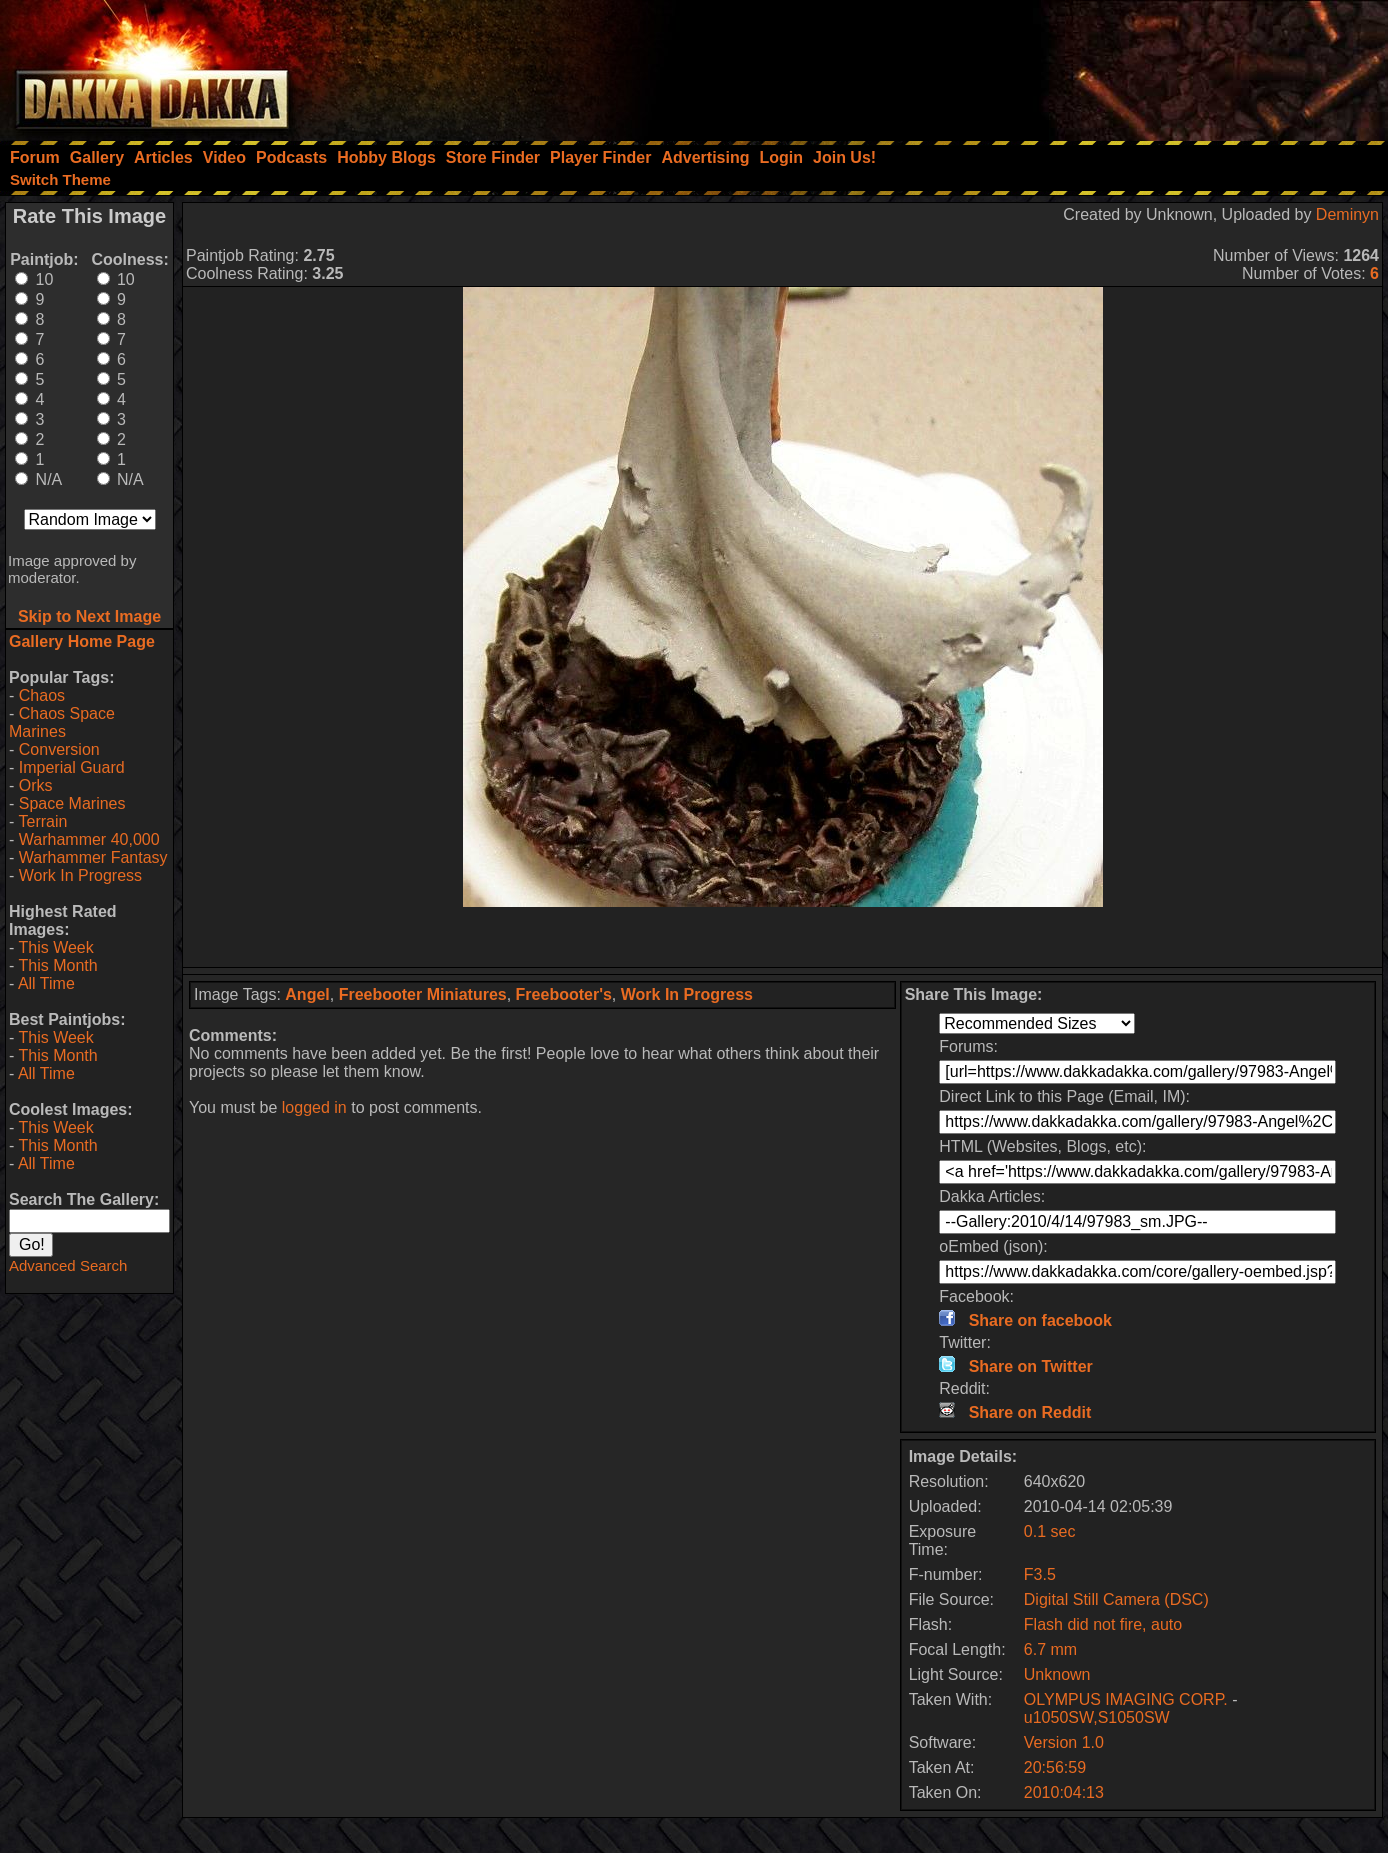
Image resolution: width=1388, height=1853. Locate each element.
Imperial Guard (72, 767)
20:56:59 (1055, 1767)
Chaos (42, 695)
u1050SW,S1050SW (1097, 1717)
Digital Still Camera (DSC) (1116, 1599)
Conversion (59, 749)
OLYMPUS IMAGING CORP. (1128, 1699)
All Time (46, 983)
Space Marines (72, 803)
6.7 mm (1050, 1649)
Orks (36, 785)
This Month (57, 965)
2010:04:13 (1064, 1792)
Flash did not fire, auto (1103, 1624)
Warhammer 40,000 (89, 839)
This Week (55, 947)
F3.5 (1040, 1574)
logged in (314, 1107)
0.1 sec (1050, 1531)
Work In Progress (80, 875)
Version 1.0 (1064, 1742)
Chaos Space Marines (62, 722)
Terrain (42, 821)
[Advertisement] (1119, 65)
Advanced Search (68, 1265)
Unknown (1057, 1674)
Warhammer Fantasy (93, 857)
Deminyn (1347, 214)
